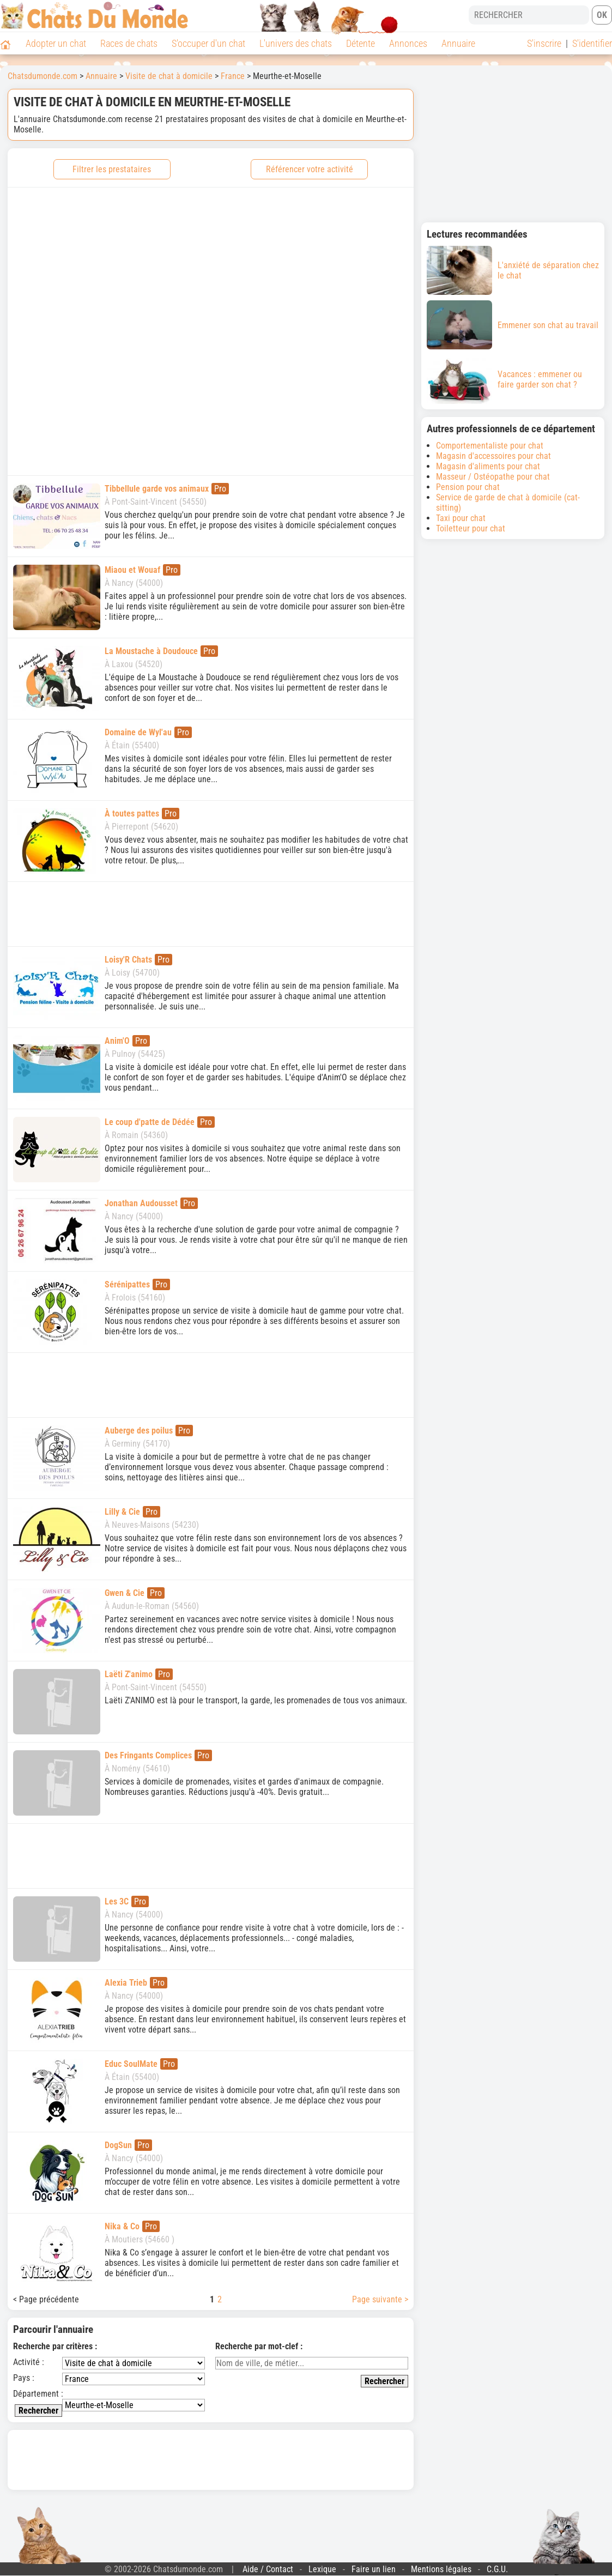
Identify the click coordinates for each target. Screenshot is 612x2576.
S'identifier (592, 43)
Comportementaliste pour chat (489, 445)
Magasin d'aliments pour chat (488, 466)
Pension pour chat (468, 487)
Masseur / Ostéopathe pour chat (493, 476)
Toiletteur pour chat (470, 528)
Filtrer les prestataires (111, 169)
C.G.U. (497, 2569)
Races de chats (128, 43)
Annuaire (458, 43)
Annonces (408, 43)
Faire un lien (374, 2569)
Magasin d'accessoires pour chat (493, 456)
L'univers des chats (295, 43)
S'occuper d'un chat (208, 43)
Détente (360, 43)
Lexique (322, 2569)
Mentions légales (441, 2569)
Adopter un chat (56, 43)
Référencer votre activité (309, 169)
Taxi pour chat (461, 518)
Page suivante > (380, 2299)
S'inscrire (544, 43)
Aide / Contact (268, 2569)
